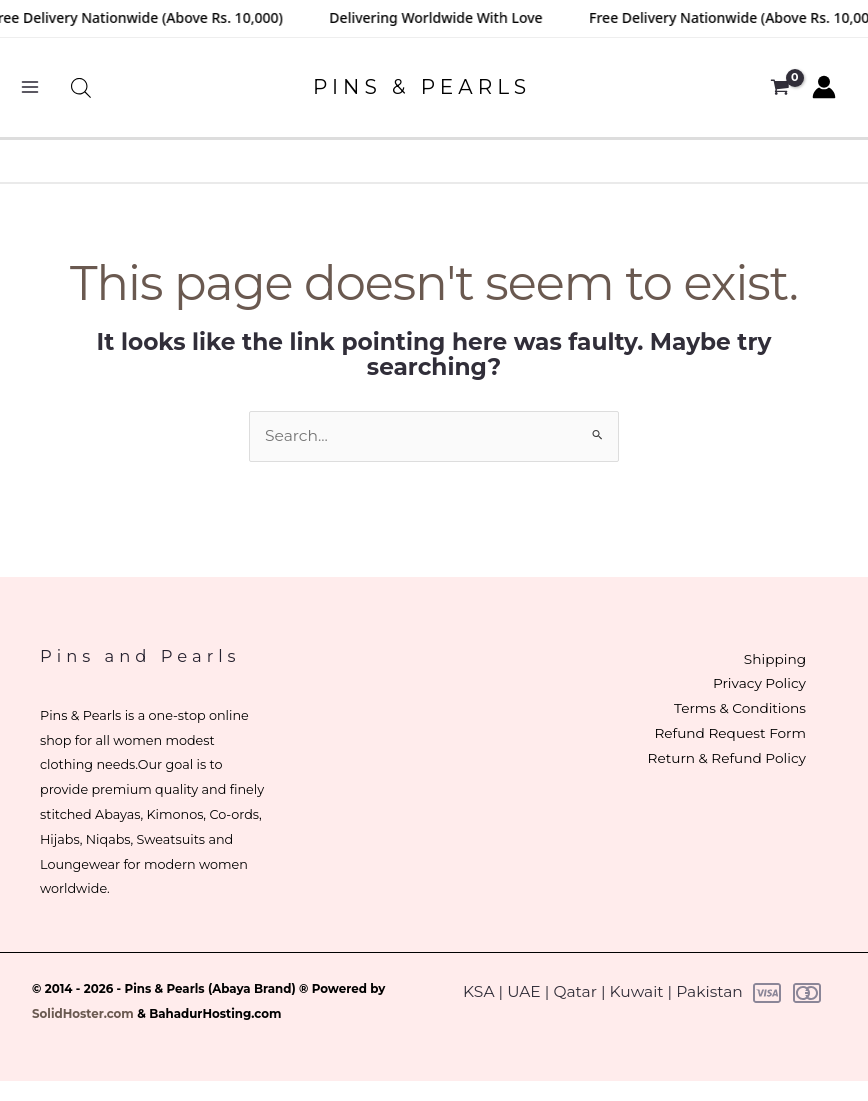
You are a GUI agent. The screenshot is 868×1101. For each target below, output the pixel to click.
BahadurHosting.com (215, 1014)
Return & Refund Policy (724, 758)
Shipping (773, 659)
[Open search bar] (81, 87)
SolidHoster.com (83, 1014)
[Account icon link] (824, 87)
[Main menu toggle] (29, 87)
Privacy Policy (757, 683)
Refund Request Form (728, 733)
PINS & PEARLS (422, 87)
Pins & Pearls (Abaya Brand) (210, 989)
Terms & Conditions (738, 708)
